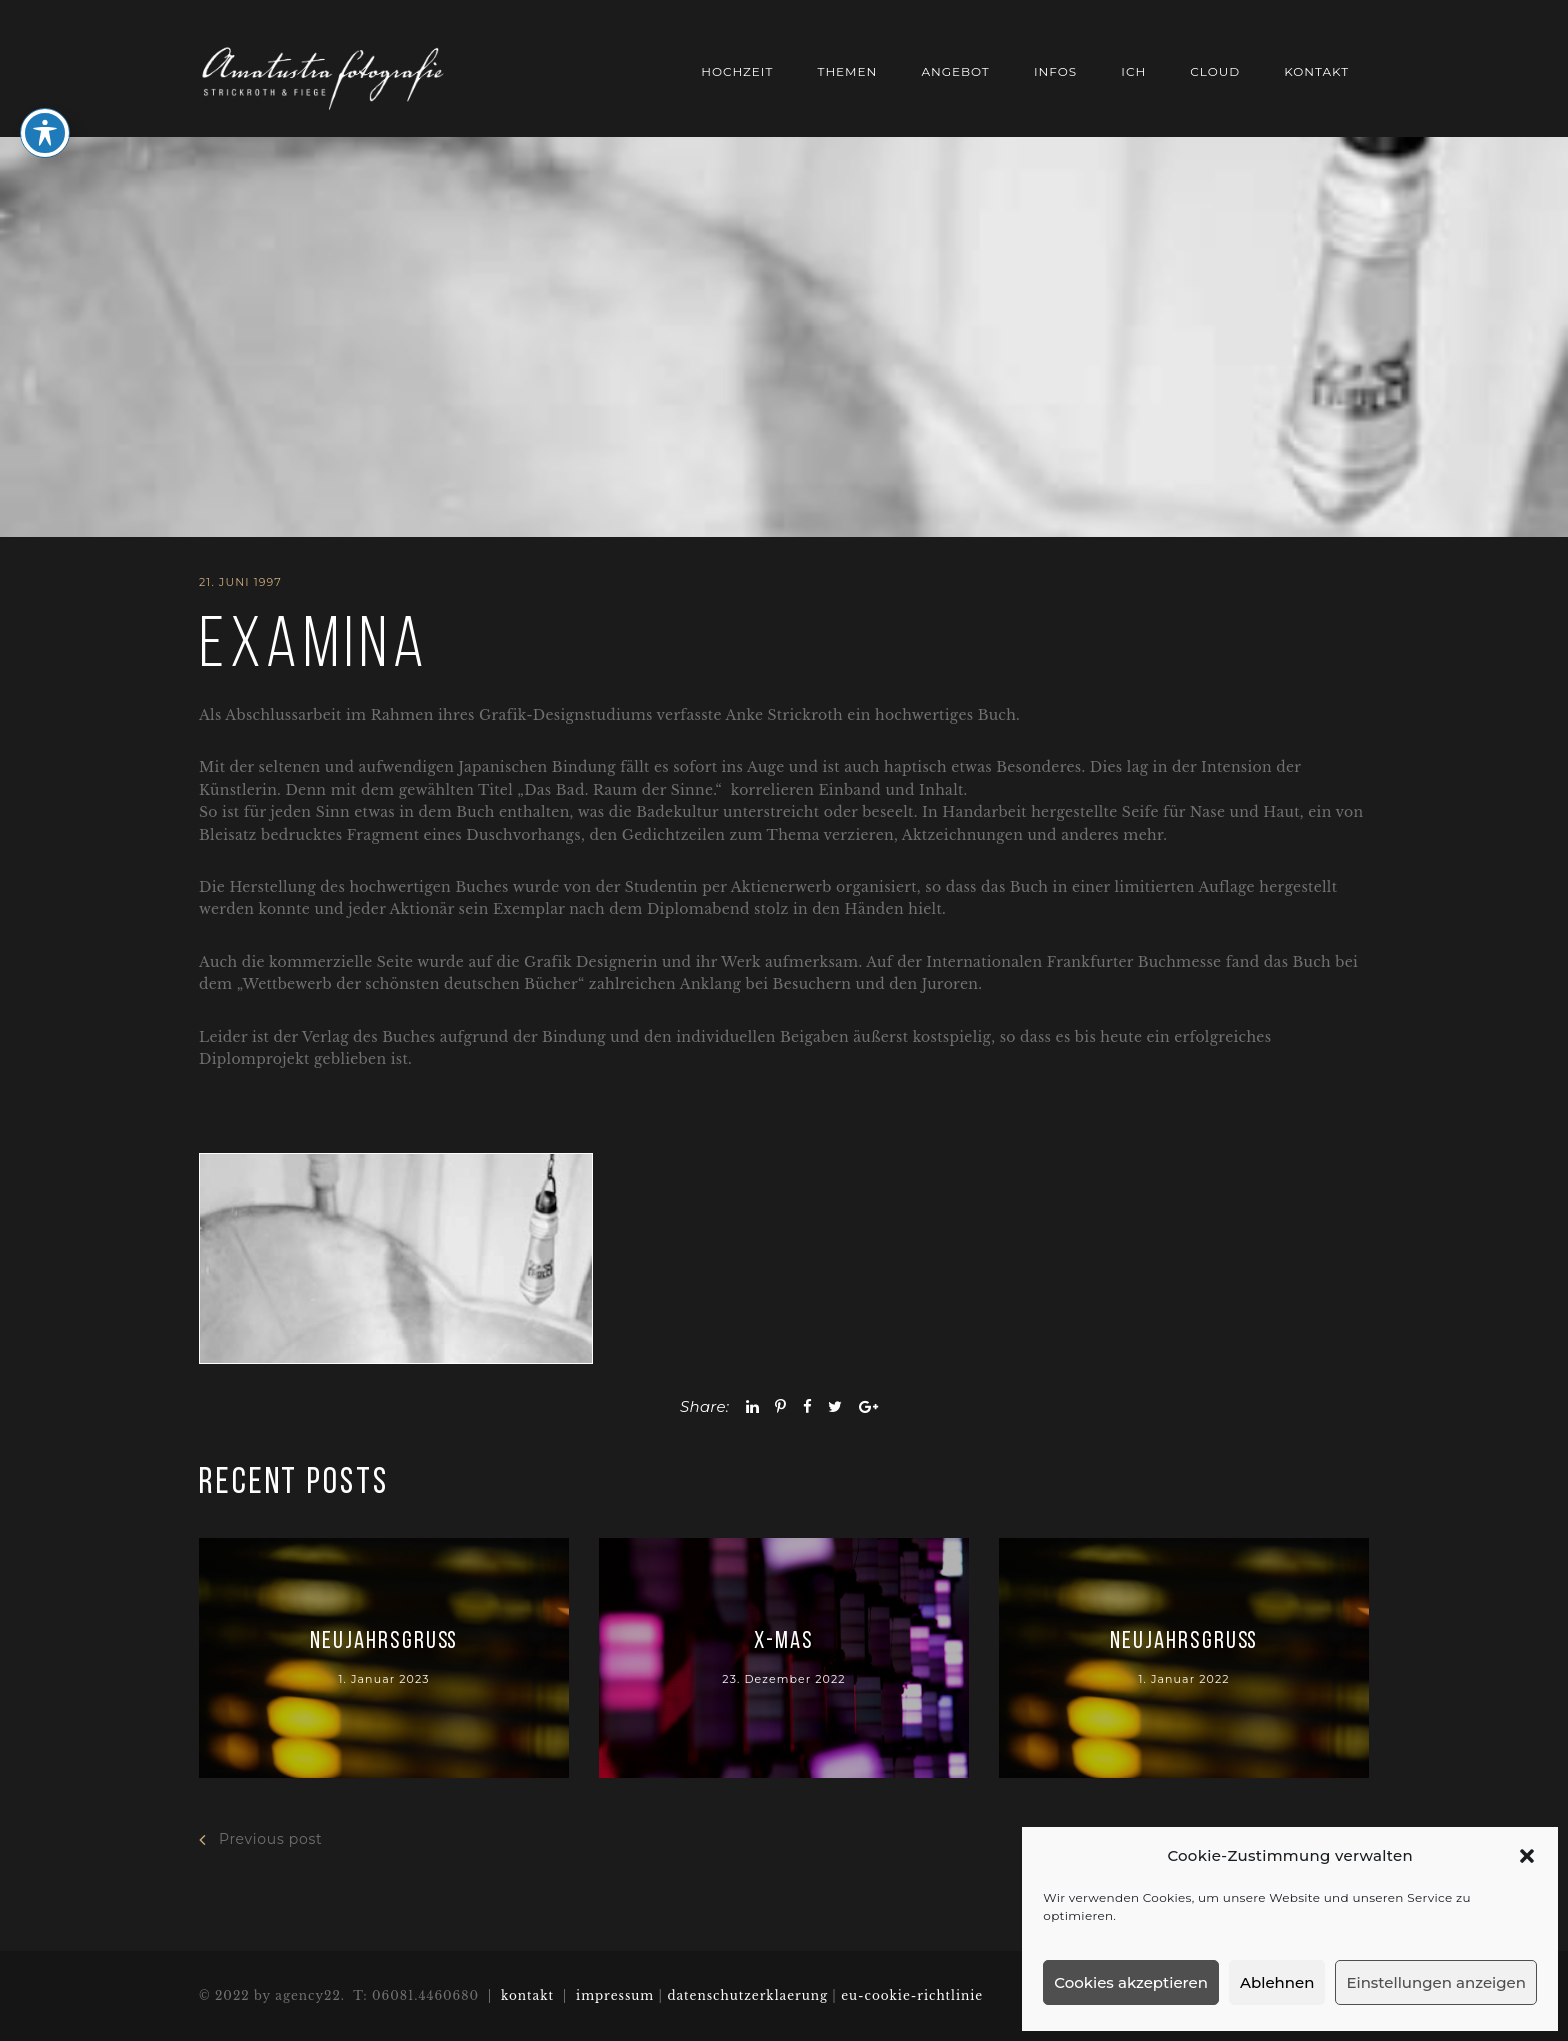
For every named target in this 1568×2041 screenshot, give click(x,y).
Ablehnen (1277, 1982)
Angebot (955, 71)
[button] (1527, 1856)
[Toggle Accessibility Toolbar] (45, 105)
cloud (1215, 71)
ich (1133, 71)
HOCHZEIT (737, 71)
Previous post (260, 1839)
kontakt (527, 1995)
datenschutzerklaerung (747, 1995)
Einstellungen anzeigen (1436, 1982)
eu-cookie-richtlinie (912, 1995)
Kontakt (1316, 71)
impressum (617, 1995)
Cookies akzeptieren (1131, 1982)
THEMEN (848, 71)
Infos (1055, 71)
